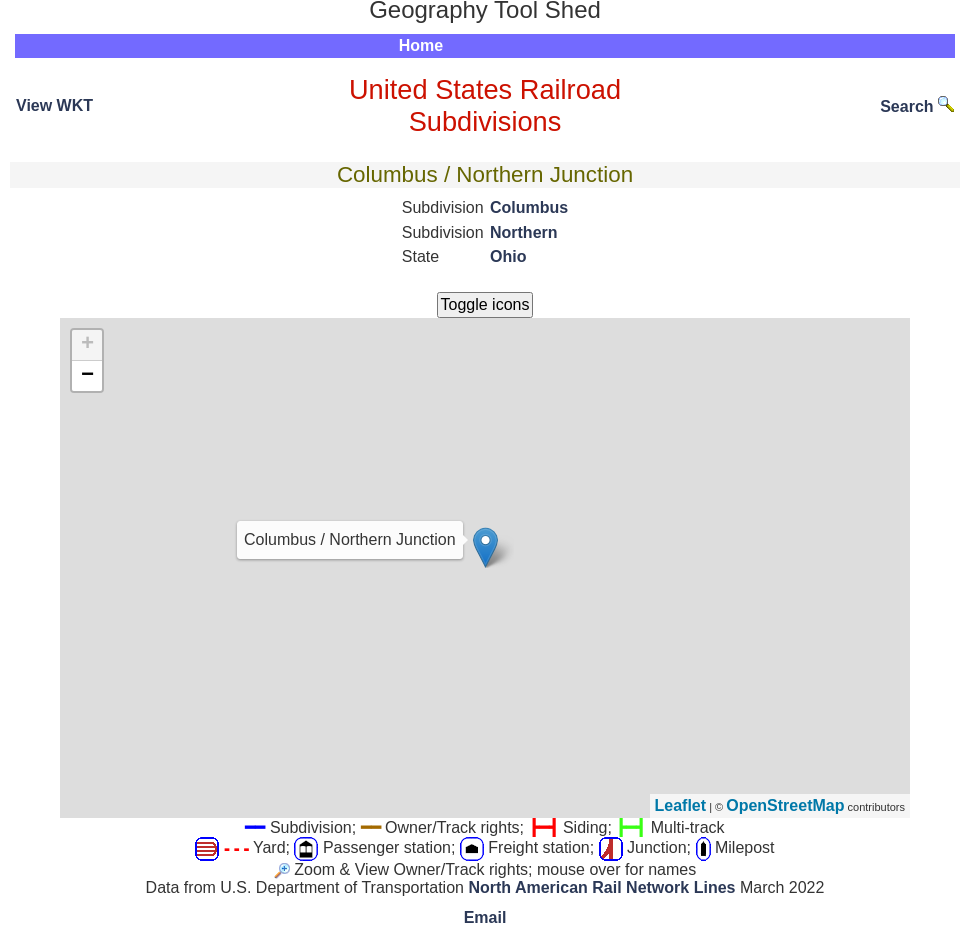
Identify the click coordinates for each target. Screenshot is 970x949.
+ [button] (87, 345)
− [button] (87, 376)
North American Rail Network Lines (601, 887)
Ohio (508, 256)
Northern (524, 232)
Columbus (529, 207)
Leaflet (681, 805)
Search (917, 106)
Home (421, 45)
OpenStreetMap (785, 805)
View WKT (54, 105)
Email (485, 917)
